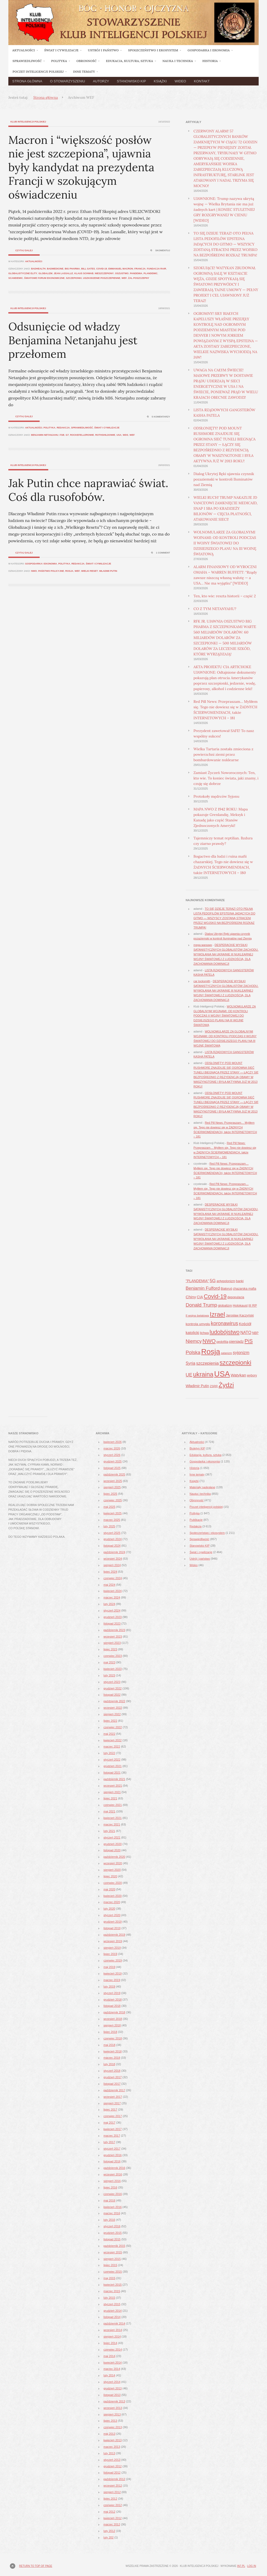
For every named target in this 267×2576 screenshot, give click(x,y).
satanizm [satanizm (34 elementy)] (226, 1353)
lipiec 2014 (110, 2343)
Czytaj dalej (24, 250)
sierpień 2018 (112, 2025)
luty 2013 (109, 2453)
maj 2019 (109, 1967)
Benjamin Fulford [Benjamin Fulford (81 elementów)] (203, 1288)
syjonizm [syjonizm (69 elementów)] (241, 1352)
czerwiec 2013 (113, 2427)
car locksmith (201, 981)
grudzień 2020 (113, 1844)
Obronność (197, 1500)
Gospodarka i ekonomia (41, 563)
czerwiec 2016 (113, 2194)
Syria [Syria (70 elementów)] (190, 1363)
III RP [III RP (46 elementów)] (252, 1305)
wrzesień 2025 (113, 1481)
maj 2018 (109, 2044)
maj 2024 (109, 1584)
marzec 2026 (112, 1448)
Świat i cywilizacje (106, 427)
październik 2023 (114, 1630)
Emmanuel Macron (120, 268)
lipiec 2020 (110, 1876)
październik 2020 (114, 1856)
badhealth (38, 268)
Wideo (180, 81)
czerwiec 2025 (113, 1500)
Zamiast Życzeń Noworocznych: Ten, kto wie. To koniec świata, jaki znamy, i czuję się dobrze (225, 778)
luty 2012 (109, 2530)
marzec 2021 (112, 1824)
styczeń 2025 (112, 1532)
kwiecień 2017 (113, 2129)
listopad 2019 (112, 1928)
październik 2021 (114, 1779)
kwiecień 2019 (113, 1973)
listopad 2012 (112, 2472)
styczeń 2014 (112, 2381)
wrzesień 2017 (113, 2096)
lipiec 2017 (110, 2109)
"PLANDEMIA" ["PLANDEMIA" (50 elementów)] (197, 1281)
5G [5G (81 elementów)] (213, 1280)
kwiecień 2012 (113, 2518)
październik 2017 (114, 2090)
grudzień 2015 (113, 2232)
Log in (251, 2566)
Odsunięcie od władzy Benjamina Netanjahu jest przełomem (72, 340)
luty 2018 (109, 2064)
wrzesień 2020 (113, 1863)
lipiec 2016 (110, 2187)
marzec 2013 (112, 2446)
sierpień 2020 (112, 1869)
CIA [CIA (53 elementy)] (200, 1297)
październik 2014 (114, 2323)
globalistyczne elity (22, 273)
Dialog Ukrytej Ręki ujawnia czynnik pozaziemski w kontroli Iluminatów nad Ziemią (223, 479)
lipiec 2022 (110, 1720)
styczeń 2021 (112, 1837)
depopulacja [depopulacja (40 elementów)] (235, 1297)
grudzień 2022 (113, 1688)
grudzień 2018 (113, 1999)
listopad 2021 (112, 1772)
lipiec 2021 (110, 1798)
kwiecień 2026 (113, 1441)
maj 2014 (109, 2356)
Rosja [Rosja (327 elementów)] (210, 1351)
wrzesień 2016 (113, 2174)
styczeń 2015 (112, 2304)
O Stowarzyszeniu (67, 81)
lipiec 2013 (110, 2420)
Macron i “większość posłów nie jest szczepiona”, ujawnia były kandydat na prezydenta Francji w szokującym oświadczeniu (81, 167)
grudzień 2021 (113, 1766)
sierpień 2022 (112, 1714)
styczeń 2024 (112, 1610)
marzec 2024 (112, 1597)
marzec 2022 (112, 1746)
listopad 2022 (112, 1694)
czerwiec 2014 (113, 2349)
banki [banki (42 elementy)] (240, 1281)
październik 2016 (114, 2167)
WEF (124, 278)
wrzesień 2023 (113, 1636)
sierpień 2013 (112, 2414)
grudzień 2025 (113, 1461)
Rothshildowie (105, 435)
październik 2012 (114, 2479)
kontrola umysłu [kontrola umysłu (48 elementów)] (198, 1324)
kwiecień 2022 (113, 1740)
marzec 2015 (112, 2291)
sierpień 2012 (112, 2492)
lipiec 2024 (110, 1571)
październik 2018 (114, 2012)
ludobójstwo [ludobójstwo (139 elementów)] (225, 1332)
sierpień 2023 (112, 1642)
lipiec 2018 (110, 2031)
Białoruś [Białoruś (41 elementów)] (226, 1288)
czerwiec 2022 (113, 1727)
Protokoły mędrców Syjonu (216, 796)
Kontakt (202, 81)
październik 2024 (114, 1552)
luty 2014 (109, 2375)
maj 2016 (109, 2200)
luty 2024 (109, 1604)
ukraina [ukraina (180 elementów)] (203, 1374)
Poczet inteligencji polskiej (206, 1506)
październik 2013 (114, 2401)
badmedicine (55, 268)
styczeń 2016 (112, 2226)
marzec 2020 (112, 1902)
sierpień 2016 (112, 2180)
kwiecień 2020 (113, 1895)
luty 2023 (109, 1675)
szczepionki (74, 278)
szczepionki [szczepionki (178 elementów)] (235, 1362)
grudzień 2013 (113, 2388)
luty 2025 (109, 1526)
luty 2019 (109, 1986)
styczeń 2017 (112, 2148)
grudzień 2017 (113, 2077)
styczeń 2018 (112, 2070)
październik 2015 (114, 2245)
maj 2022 (109, 1733)
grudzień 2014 (113, 2310)
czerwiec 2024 (113, 1578)
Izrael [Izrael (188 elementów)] (217, 1314)
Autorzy (101, 81)
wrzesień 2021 (113, 1785)
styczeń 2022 (112, 1759)
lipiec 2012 (110, 2498)
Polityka (50, 427)
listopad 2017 (112, 2083)
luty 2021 (109, 1831)
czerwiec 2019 (113, 1960)
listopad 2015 (112, 2239)
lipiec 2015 (110, 2265)
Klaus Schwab (84, 273)
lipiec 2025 (110, 1493)
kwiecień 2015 (113, 2284)
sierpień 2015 (112, 2258)
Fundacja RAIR (156, 268)
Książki (160, 81)
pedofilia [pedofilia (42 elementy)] (222, 1342)
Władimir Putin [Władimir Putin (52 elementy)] (197, 1386)
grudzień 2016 (113, 2155)
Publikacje (196, 1519)
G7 (67, 435)
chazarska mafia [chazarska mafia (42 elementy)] (244, 1288)
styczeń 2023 (112, 1681)
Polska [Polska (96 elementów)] (193, 1352)
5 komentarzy (161, 416)
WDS (125, 435)
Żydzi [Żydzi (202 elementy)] (226, 1384)
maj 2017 (109, 2122)
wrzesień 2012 (113, 2485)
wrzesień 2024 (113, 1558)
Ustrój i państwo (200, 1558)
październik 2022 (114, 1701)
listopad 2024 (112, 1545)
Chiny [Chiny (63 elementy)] (191, 1297)
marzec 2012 (112, 2524)
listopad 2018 (112, 2005)
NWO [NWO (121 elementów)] (209, 1341)
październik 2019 (114, 1934)
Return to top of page (35, 2566)
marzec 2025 (112, 1519)
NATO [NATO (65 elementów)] (245, 1332)
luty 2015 (109, 2297)
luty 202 (109, 2537)
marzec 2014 (112, 2368)
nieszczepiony (104, 273)
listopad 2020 (112, 1850)
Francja (139, 268)
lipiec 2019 (110, 1954)
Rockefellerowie (82, 435)
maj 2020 (109, 1889)
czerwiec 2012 (113, 2505)
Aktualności (33, 261)
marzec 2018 (112, 2057)
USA (119, 435)
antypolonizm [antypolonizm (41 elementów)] (225, 1281)
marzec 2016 (112, 2213)
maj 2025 (109, 1506)
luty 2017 (109, 2142)
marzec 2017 (112, 2135)
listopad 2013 (112, 2394)
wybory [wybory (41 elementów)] (252, 1375)
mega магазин (202, 944)
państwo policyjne (51, 571)
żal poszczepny (138, 278)
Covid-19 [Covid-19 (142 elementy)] (215, 1296)
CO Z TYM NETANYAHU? (214, 608)
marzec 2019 (112, 1980)
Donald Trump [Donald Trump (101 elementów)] (201, 1305)
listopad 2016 (112, 2161)
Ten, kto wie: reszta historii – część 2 (224, 596)
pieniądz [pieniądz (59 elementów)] (236, 1341)
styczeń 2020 (112, 1915)
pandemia (136, 273)
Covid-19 (101, 268)
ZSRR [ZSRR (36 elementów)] (214, 1386)
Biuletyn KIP (197, 1448)
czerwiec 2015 (113, 2271)
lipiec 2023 (110, 1649)
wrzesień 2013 (113, 2407)
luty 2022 (109, 1753)
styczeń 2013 (112, 2459)
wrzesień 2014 (113, 2330)
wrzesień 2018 (113, 2018)
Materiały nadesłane (202, 1487)
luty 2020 (109, 1908)
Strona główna (27, 81)
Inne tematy (197, 1474)
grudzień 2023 (113, 1617)
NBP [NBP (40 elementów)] (255, 1333)
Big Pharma (72, 268)
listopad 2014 (112, 2317)
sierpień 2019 (112, 1947)
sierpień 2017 (112, 2103)
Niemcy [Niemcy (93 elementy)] (194, 1341)
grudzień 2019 (113, 1921)
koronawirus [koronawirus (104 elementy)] (224, 1323)
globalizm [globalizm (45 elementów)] (225, 1305)
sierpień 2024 (112, 1565)
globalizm (46, 273)
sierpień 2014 (112, 2336)
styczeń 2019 (112, 1993)
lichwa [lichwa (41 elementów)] (204, 1333)
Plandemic (151, 273)
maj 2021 (109, 1811)
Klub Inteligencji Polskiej (28, 121)
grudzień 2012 (113, 2466)
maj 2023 (109, 1662)
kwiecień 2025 (113, 1513)
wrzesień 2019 (113, 1941)
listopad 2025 (112, 1468)
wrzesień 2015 (113, 2252)
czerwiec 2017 (113, 2116)
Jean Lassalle (63, 273)
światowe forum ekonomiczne (44, 278)
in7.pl (241, 2566)
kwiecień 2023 (113, 1668)
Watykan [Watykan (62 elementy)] (238, 1375)
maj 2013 (109, 2433)
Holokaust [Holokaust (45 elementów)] (240, 1305)
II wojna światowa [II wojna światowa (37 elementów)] (197, 1315)
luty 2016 (109, 2219)
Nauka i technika (200, 1493)
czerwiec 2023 (113, 1655)
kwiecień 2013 (113, 2440)
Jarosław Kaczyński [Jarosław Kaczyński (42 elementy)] (240, 1315)
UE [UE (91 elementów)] (189, 1375)
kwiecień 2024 (113, 1591)
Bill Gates (88, 268)
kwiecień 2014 (113, 2362)
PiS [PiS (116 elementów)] (249, 1341)
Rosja (69, 571)
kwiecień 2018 (113, 2051)
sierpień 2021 (112, 1792)
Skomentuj (162, 250)
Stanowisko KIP (131, 81)
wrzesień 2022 (113, 1707)
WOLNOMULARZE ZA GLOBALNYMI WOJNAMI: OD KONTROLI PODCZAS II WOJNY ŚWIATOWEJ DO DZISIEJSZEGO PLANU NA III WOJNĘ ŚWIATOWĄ (224, 543)
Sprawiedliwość (82, 427)
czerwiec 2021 (113, 1804)
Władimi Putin (108, 571)
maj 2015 (109, 2278)
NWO (34, 571)
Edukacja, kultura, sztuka (205, 1454)
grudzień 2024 (113, 1539)
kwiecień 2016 (113, 2207)
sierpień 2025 (112, 1487)
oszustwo (122, 273)
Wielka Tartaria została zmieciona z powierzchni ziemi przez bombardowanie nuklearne (223, 754)
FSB (62, 435)
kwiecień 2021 (113, 1817)
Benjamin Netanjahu (44, 435)
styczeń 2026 (112, 1454)
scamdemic (15, 278)
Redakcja (63, 427)
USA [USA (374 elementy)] (222, 1373)
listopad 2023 (112, 1623)
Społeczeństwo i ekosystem (207, 1532)
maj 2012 (109, 2511)
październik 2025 (114, 1474)
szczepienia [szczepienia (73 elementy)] (207, 1363)
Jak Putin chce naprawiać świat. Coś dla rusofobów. (88, 490)
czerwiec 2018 (113, 2038)
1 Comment (163, 552)
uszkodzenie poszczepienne (101, 278)
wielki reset (89, 571)
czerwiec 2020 (113, 1882)
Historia (194, 1468)
